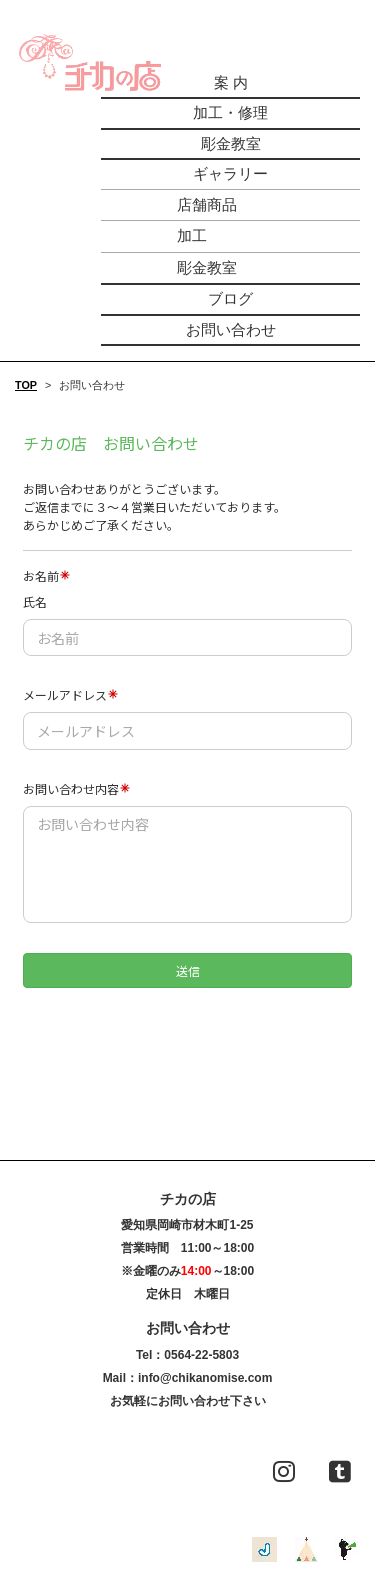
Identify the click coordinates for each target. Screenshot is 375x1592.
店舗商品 (207, 204)
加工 (192, 235)
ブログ (230, 298)
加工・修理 (230, 112)
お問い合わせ (231, 329)
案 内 (231, 82)
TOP (26, 385)
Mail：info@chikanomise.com (188, 1378)
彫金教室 (231, 143)
